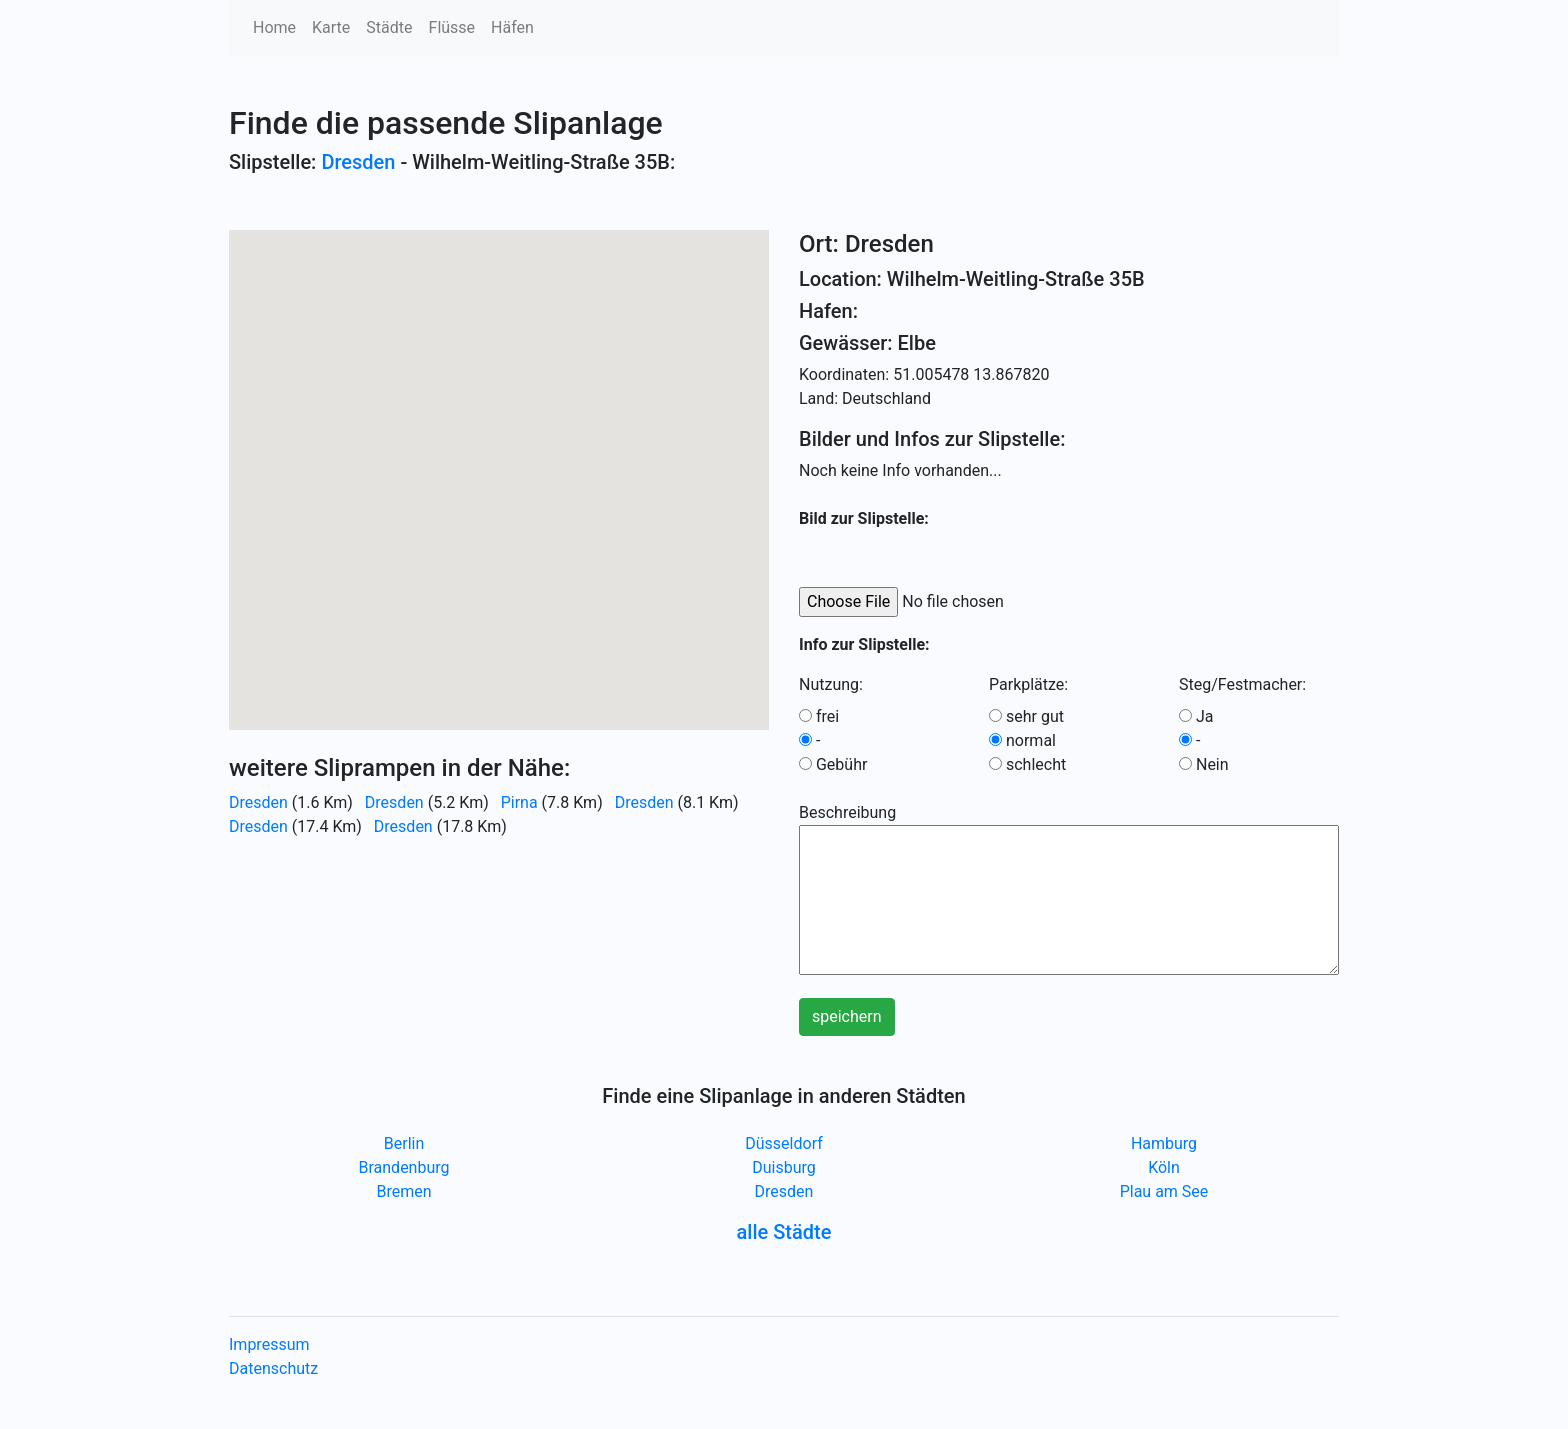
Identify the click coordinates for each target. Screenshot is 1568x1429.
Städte (389, 27)
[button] (499, 461)
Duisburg (784, 1167)
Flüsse (452, 27)
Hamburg (1164, 1143)
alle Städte (784, 1232)
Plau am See (1164, 1191)
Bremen (403, 1191)
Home (274, 27)
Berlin (404, 1143)
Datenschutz (273, 1368)
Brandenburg (403, 1167)
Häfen (512, 27)
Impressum (269, 1344)
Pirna (519, 802)
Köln (1164, 1167)
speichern (847, 1016)
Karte (331, 27)
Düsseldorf (783, 1143)
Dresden (358, 162)
